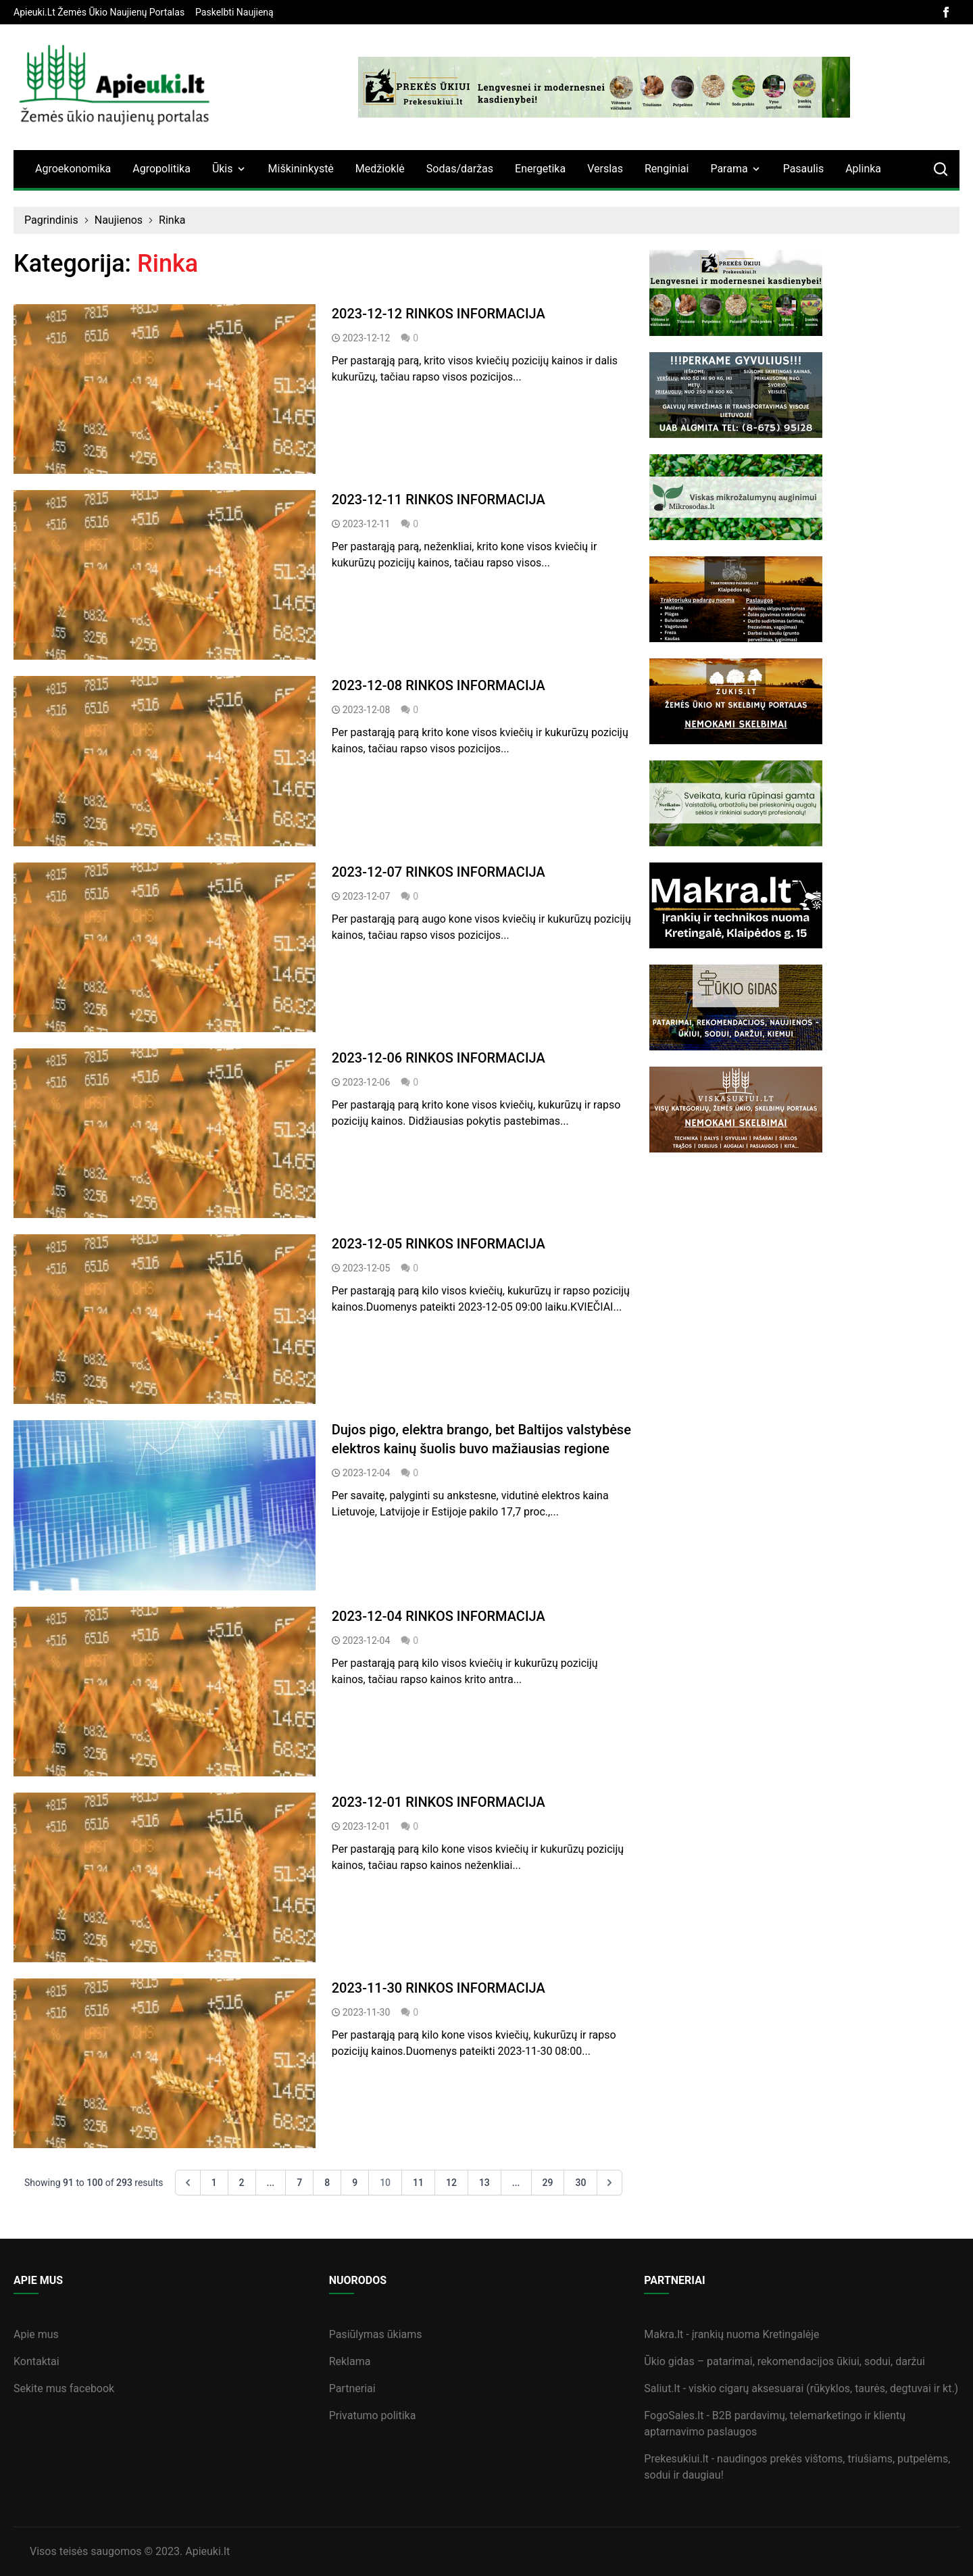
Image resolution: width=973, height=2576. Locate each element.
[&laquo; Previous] (188, 2182)
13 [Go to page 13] (484, 2182)
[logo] (115, 87)
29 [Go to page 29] (548, 2182)
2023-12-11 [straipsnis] (367, 523)
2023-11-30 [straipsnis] (367, 2012)
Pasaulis (803, 168)
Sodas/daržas (459, 168)
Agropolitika (161, 168)
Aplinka (863, 168)
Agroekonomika (73, 168)
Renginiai (667, 168)
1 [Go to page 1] (214, 2182)
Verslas (605, 168)
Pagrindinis (51, 220)
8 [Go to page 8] (327, 2182)
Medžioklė (380, 168)
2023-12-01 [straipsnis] (367, 1826)
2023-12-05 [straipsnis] (367, 1268)
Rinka (172, 220)
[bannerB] (604, 87)
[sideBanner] (804, 293)
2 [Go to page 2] (242, 2182)
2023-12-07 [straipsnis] (367, 896)
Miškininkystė (301, 168)
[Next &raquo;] (609, 2182)
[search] (940, 169)
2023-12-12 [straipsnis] (367, 338)
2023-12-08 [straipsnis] (367, 709)
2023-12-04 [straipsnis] (367, 1472)
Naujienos (119, 220)
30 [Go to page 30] (580, 2182)
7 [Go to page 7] (299, 2182)
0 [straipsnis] (409, 338)
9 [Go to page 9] (354, 2182)
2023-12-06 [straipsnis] (367, 1082)
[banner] (99, 12)
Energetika (540, 168)
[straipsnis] (165, 389)
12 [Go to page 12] (451, 2182)
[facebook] (945, 12)
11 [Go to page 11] (418, 2182)
